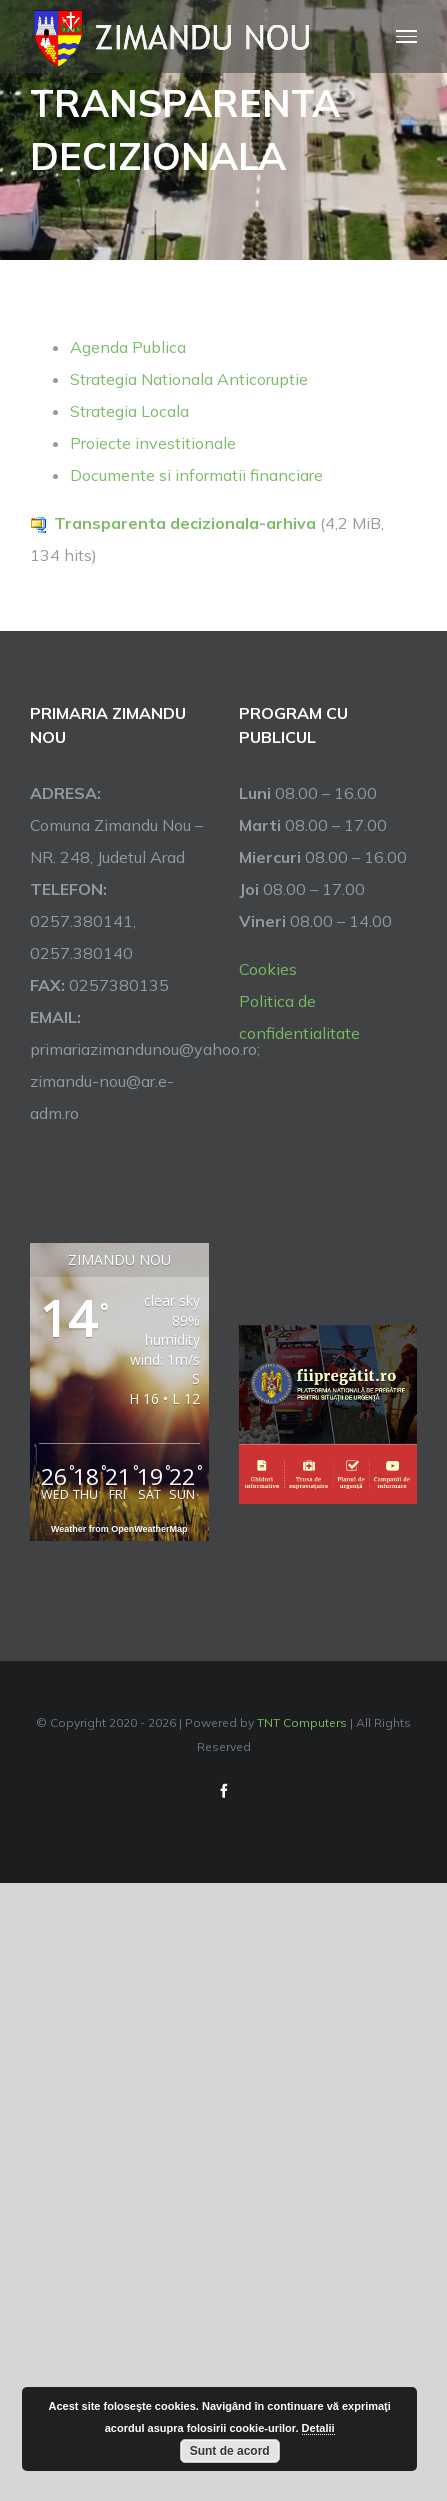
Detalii (318, 2428)
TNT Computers (302, 1722)
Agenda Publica (128, 347)
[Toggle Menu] (407, 36)
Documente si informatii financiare (196, 475)
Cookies (268, 969)
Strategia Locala (129, 411)
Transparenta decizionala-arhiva (185, 523)
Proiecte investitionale (153, 443)
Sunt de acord (230, 2451)
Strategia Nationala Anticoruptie (189, 379)
